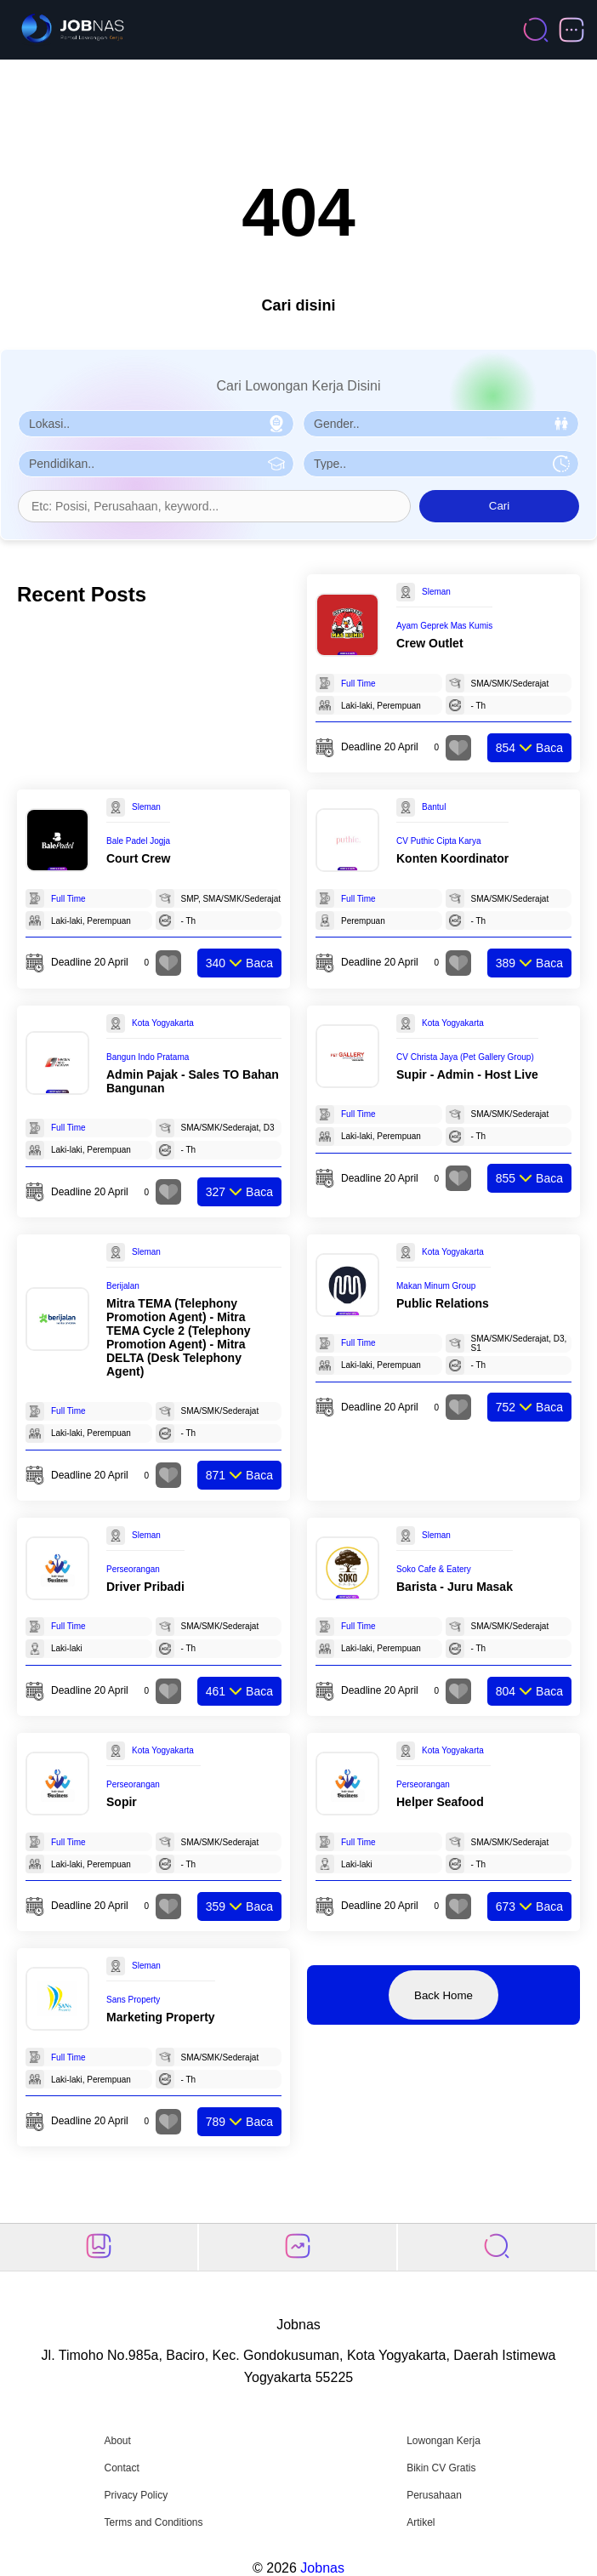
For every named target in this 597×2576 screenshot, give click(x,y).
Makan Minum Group (435, 1286)
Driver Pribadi (145, 1586)
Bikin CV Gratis (441, 2468)
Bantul (434, 807)
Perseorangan (133, 1569)
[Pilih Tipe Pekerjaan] (441, 463)
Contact (121, 2468)
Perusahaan (434, 2495)
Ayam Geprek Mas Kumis (444, 625)
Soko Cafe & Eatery (433, 1569)
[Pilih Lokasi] (156, 423)
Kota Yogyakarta (163, 1023)
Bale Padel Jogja (138, 841)
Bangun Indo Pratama (147, 1057)
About (117, 2441)
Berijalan (122, 1286)
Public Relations (442, 1303)
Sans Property (133, 1999)
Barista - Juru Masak (454, 1586)
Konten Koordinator (452, 858)
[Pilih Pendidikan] (156, 463)
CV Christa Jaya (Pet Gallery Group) (465, 1057)
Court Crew (138, 858)
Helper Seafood (440, 1802)
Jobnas (322, 2568)
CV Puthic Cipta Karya (438, 841)
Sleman (436, 591)
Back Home (443, 1995)
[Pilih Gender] (441, 423)
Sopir (121, 1802)
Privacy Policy (136, 2495)
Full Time (358, 683)
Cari (499, 505)
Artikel (421, 2522)
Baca (529, 748)
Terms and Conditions (153, 2522)
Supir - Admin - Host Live (467, 1074)
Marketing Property (160, 2017)
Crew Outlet (429, 643)
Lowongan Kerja (443, 2441)
